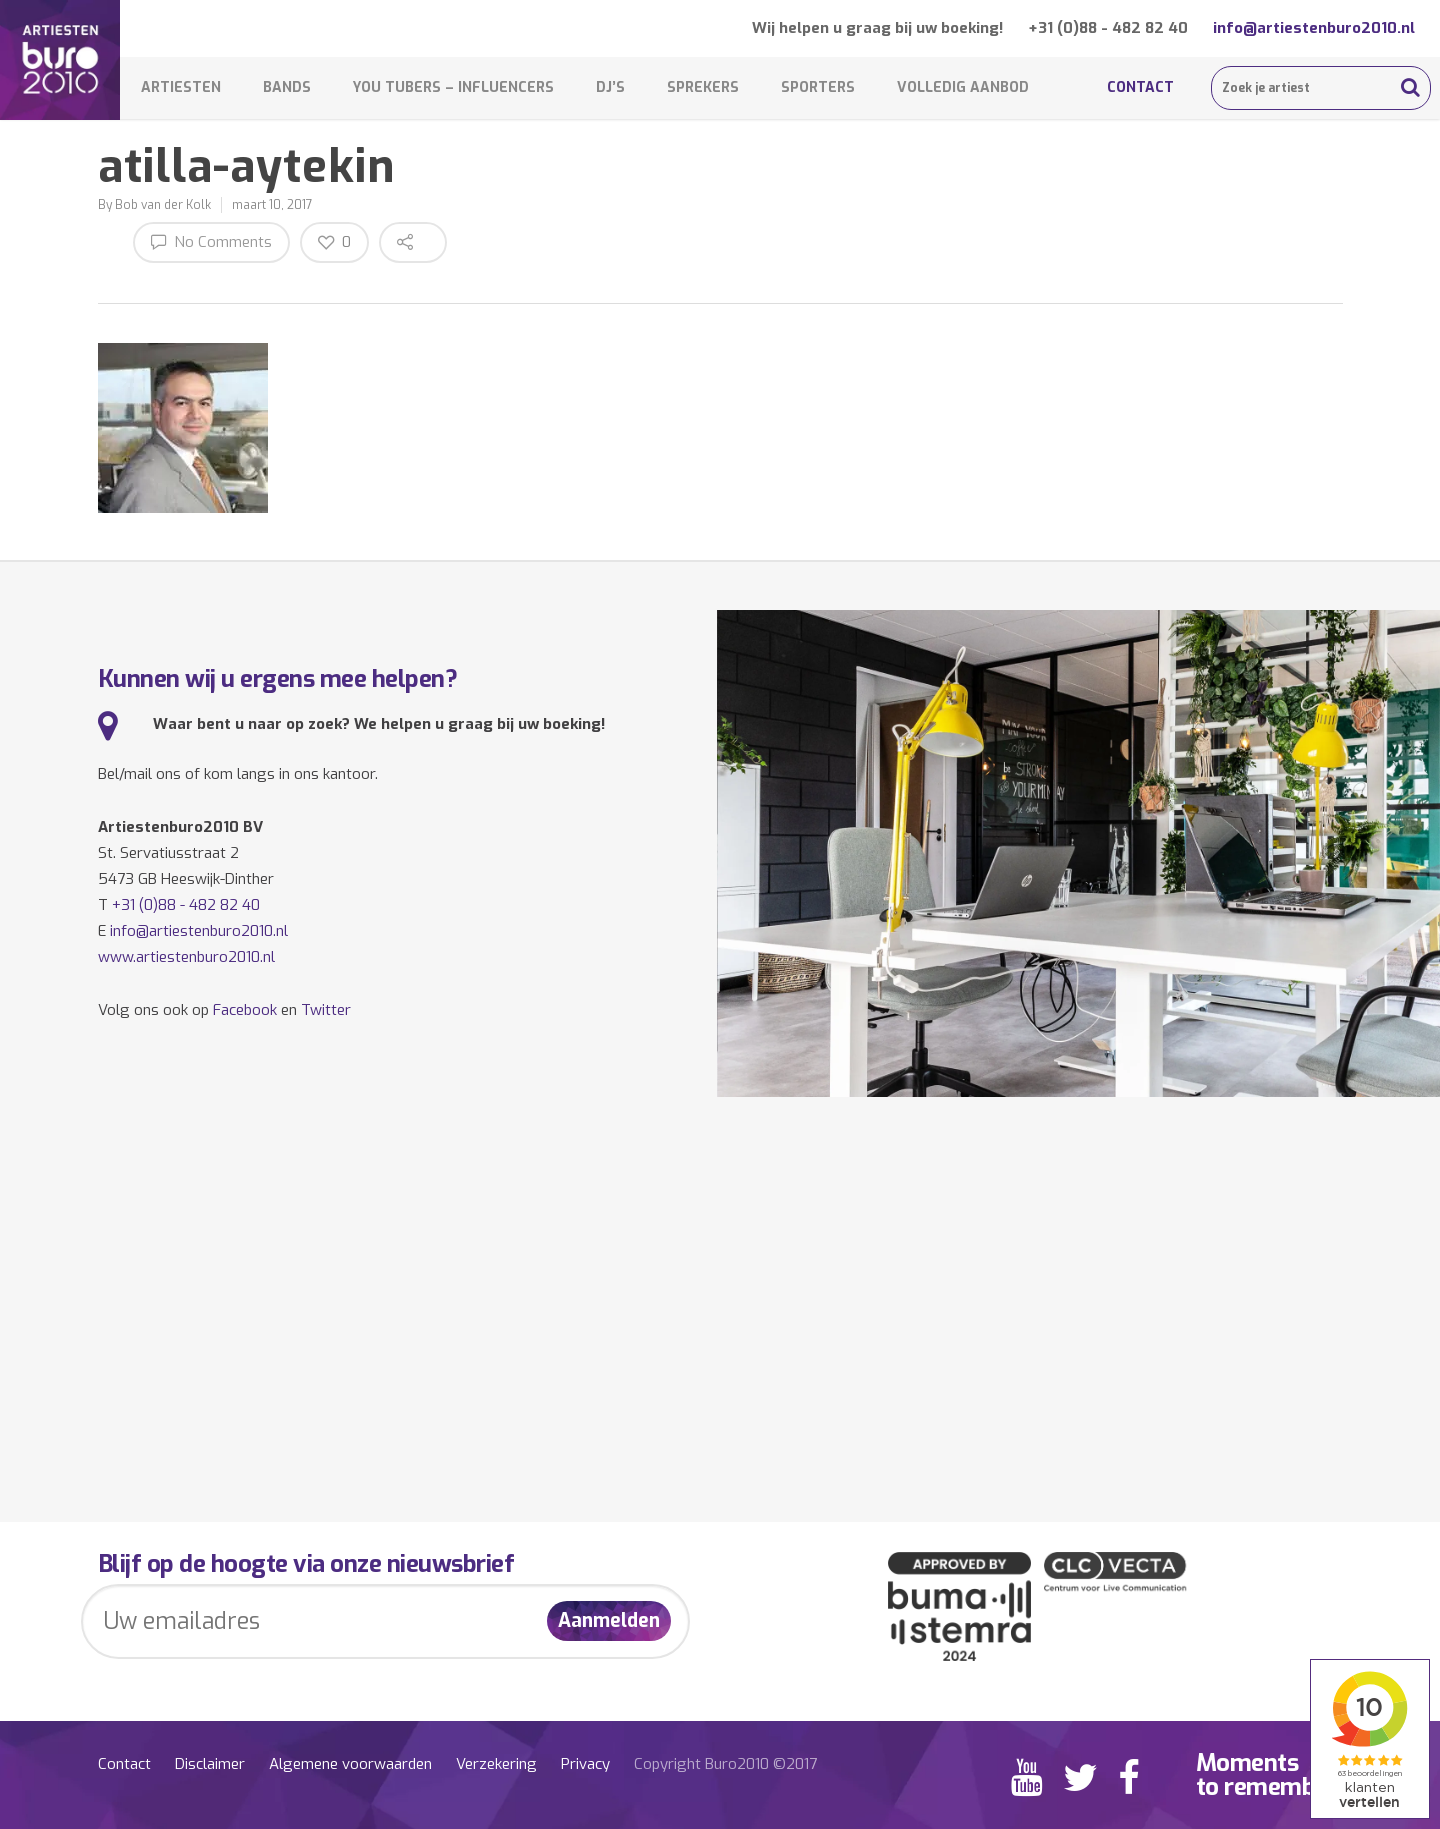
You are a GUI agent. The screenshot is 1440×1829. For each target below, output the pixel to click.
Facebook (245, 1010)
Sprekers (703, 87)
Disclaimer (210, 1764)
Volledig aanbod (963, 87)
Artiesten (181, 87)
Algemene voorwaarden (350, 1764)
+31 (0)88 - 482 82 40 (1108, 28)
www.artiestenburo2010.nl (186, 957)
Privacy (585, 1764)
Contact (1140, 87)
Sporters (818, 87)
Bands (287, 87)
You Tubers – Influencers (453, 87)
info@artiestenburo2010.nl (1314, 28)
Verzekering (496, 1764)
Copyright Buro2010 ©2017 (725, 1764)
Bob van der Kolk (163, 205)
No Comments (211, 241)
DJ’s (610, 87)
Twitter (326, 1010)
